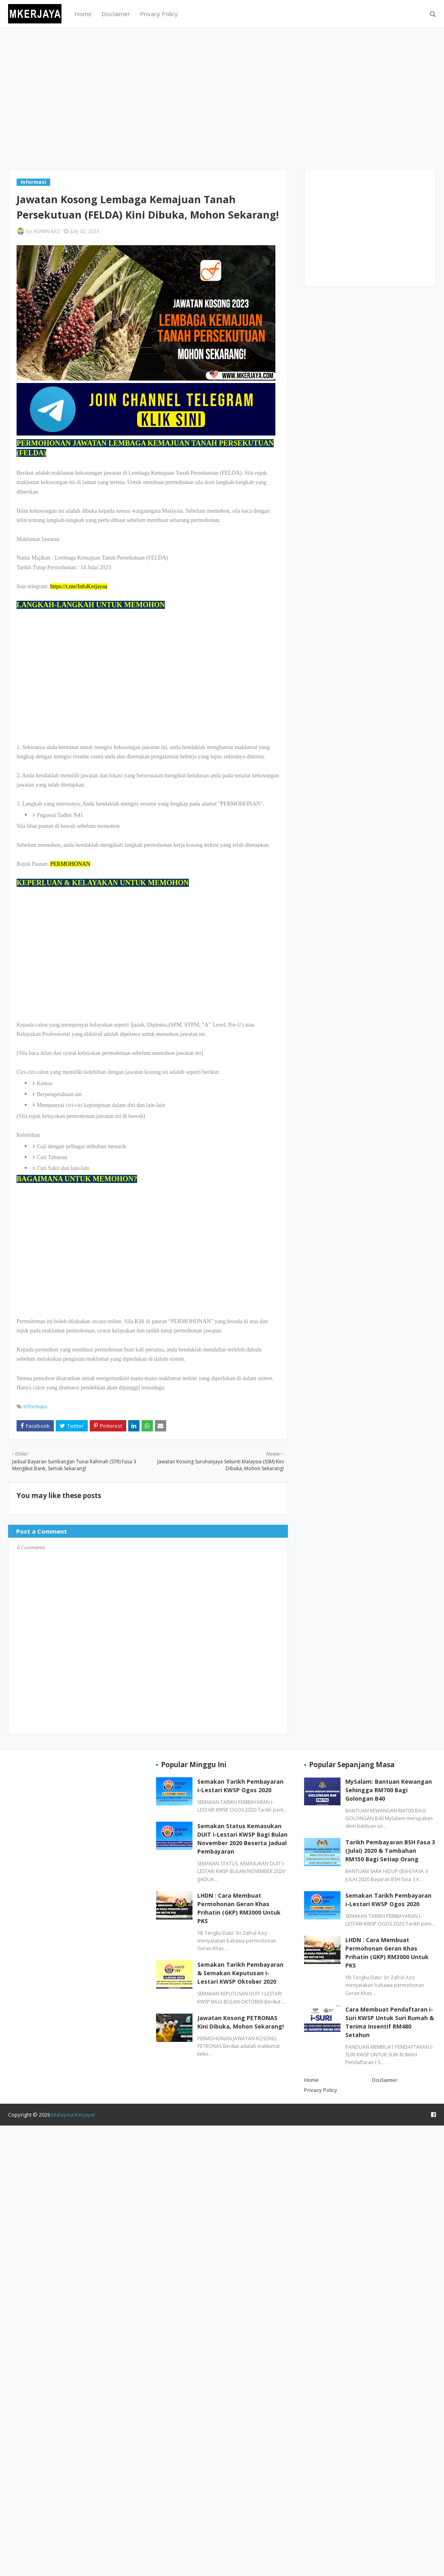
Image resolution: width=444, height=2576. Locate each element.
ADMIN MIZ (47, 231)
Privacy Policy (320, 2090)
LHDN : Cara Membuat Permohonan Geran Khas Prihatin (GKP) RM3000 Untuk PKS (239, 1908)
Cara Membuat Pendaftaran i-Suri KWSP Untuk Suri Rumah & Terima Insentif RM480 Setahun (389, 2022)
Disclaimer (384, 2080)
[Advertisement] (222, 98)
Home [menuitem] (83, 14)
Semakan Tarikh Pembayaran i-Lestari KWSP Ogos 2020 (240, 1786)
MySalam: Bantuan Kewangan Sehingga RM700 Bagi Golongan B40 (388, 1790)
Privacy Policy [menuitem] (159, 14)
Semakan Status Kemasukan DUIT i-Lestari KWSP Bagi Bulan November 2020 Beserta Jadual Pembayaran (242, 1838)
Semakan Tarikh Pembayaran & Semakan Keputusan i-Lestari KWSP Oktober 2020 (240, 1973)
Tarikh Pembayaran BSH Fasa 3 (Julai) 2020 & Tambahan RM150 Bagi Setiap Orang (390, 1850)
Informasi (35, 1406)
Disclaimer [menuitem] (115, 14)
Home (311, 2080)
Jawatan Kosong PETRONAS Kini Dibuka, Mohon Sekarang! (240, 2022)
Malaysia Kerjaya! (73, 2114)
